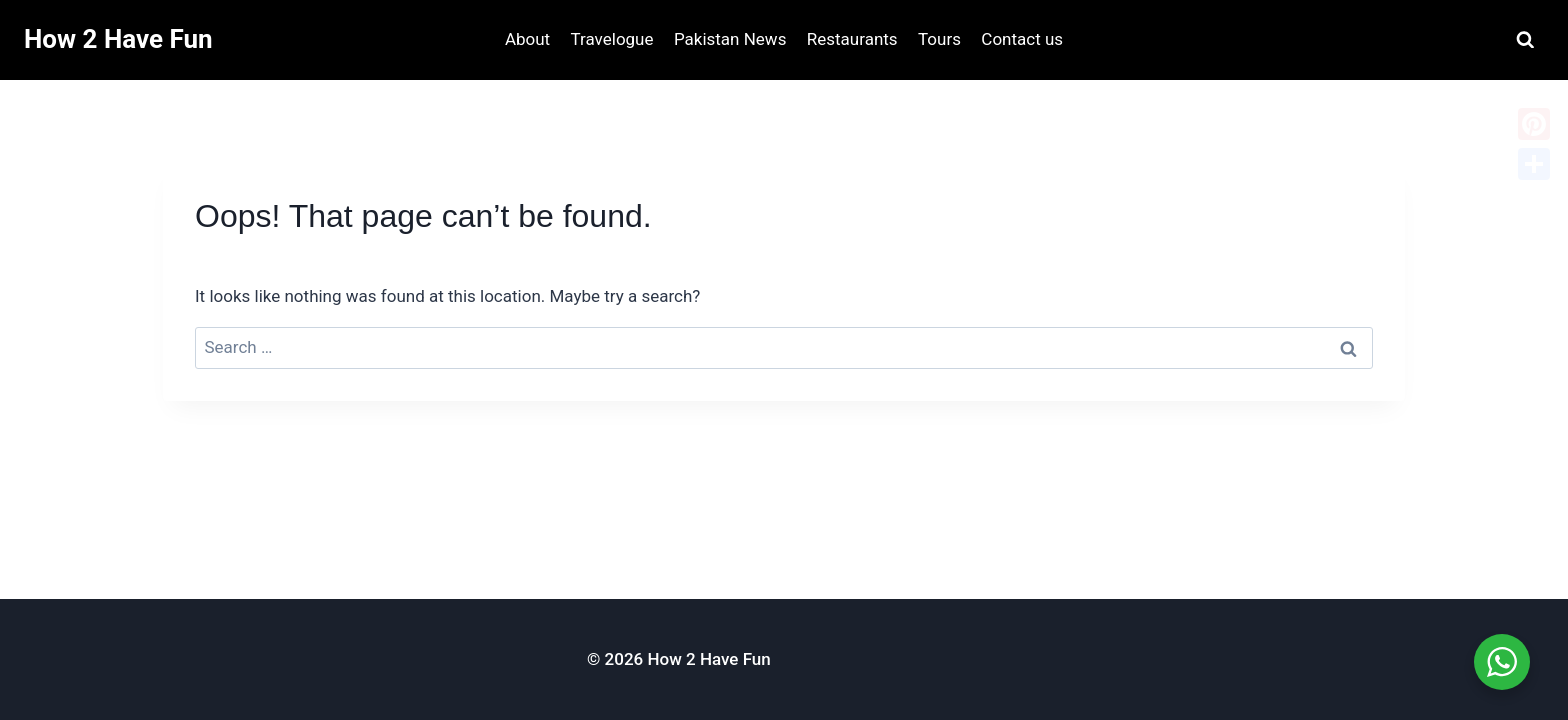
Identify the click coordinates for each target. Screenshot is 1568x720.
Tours (939, 39)
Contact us (1022, 39)
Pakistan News (730, 39)
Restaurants (852, 39)
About (527, 39)
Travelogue (612, 39)
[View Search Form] (1525, 40)
